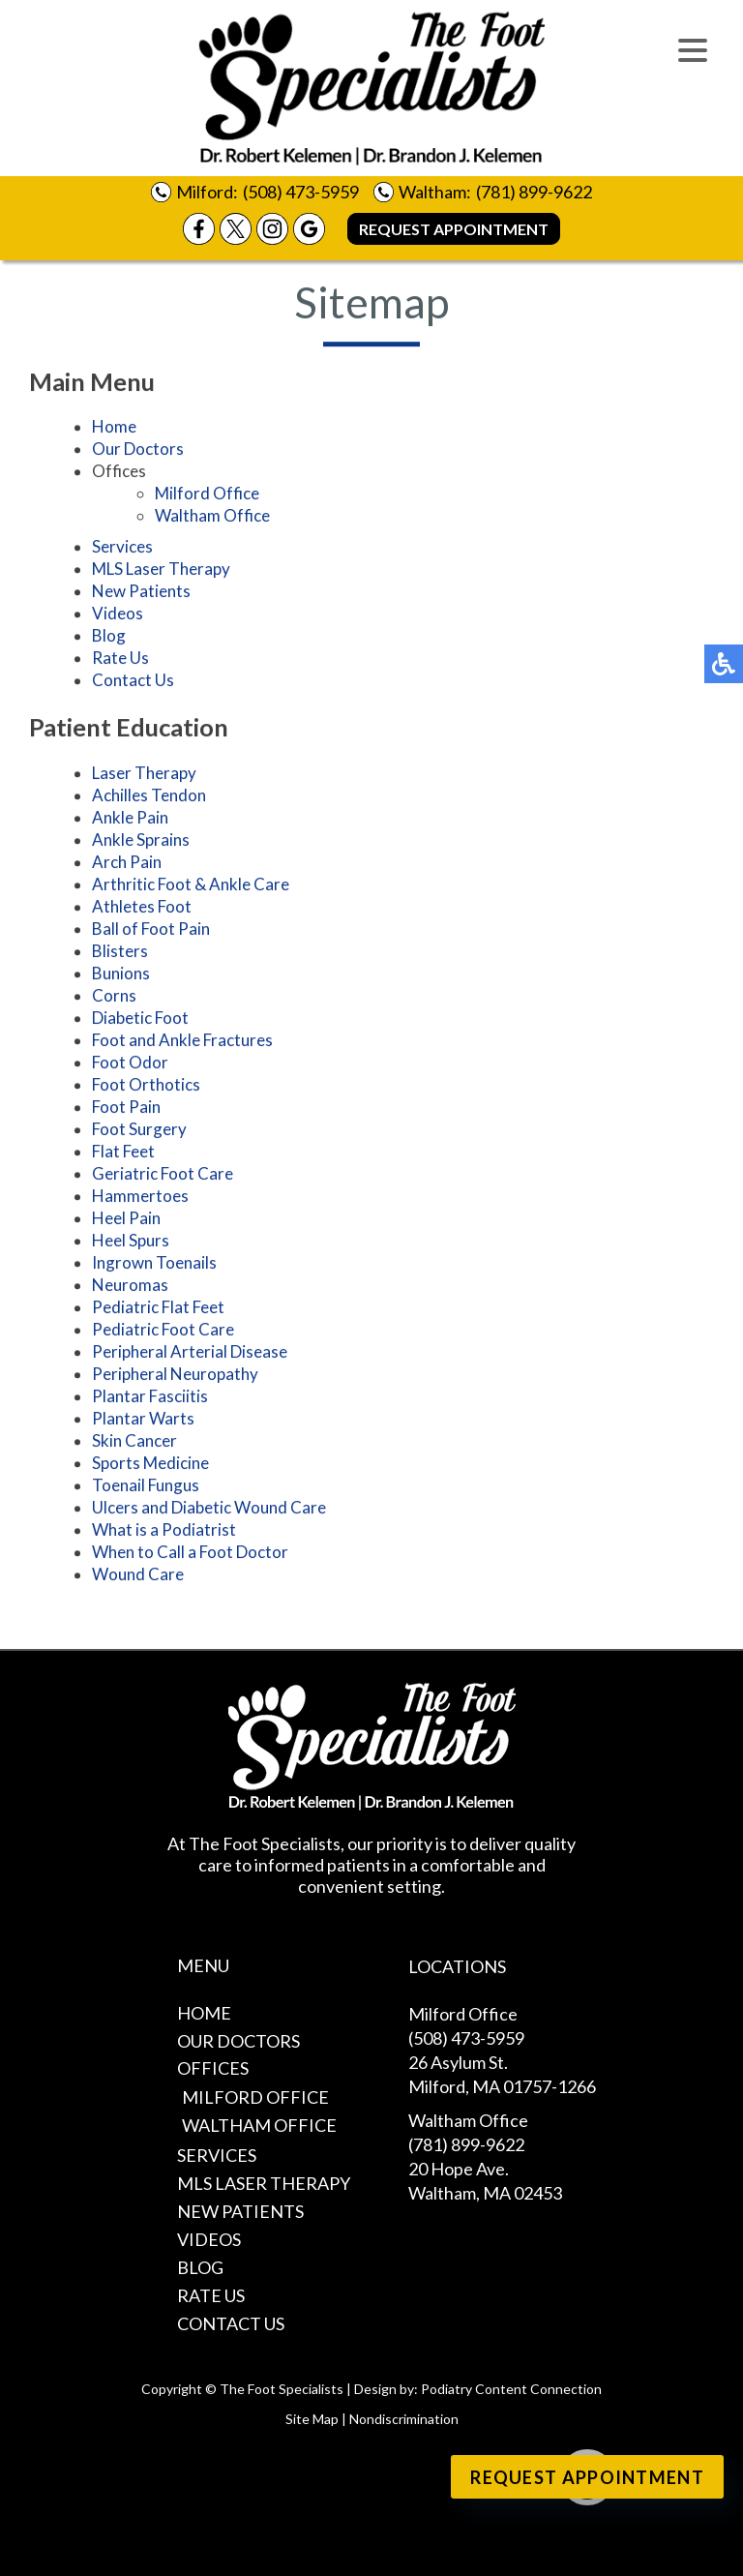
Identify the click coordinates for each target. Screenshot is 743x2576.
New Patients (141, 594)
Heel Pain (126, 1221)
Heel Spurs (130, 1243)
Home (114, 429)
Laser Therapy (144, 775)
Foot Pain (126, 1109)
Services (122, 549)
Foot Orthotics (146, 1087)
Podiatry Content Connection (511, 2389)
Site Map (312, 2419)
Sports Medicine (150, 1465)
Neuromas (130, 1287)
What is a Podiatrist (164, 1532)
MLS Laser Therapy (161, 571)
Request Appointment (454, 229)
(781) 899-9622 (534, 191)
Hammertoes (140, 1198)
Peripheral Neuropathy (175, 1376)
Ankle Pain (130, 820)
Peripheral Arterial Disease (189, 1354)
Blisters (120, 954)
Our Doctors (138, 451)
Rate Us (120, 660)
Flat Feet (123, 1154)
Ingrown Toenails (154, 1265)
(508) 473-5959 (301, 191)
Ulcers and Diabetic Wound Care (209, 1510)
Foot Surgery (139, 1132)
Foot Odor (130, 1065)
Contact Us (133, 683)
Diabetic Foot (140, 1020)
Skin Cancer (134, 1443)
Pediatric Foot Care (163, 1332)
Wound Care (138, 1577)
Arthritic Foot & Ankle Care (190, 887)
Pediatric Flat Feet (158, 1310)
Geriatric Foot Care (162, 1176)
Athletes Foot (142, 909)
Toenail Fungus (145, 1488)
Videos (117, 616)
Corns (114, 998)
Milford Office (207, 496)
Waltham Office (212, 518)
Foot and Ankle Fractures (182, 1043)
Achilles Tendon (149, 798)
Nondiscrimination (404, 2419)
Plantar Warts (143, 1421)
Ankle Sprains (141, 842)
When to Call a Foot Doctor (190, 1554)
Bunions (121, 976)
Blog (109, 638)
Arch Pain (127, 864)
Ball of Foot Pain (151, 931)
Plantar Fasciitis (150, 1399)
